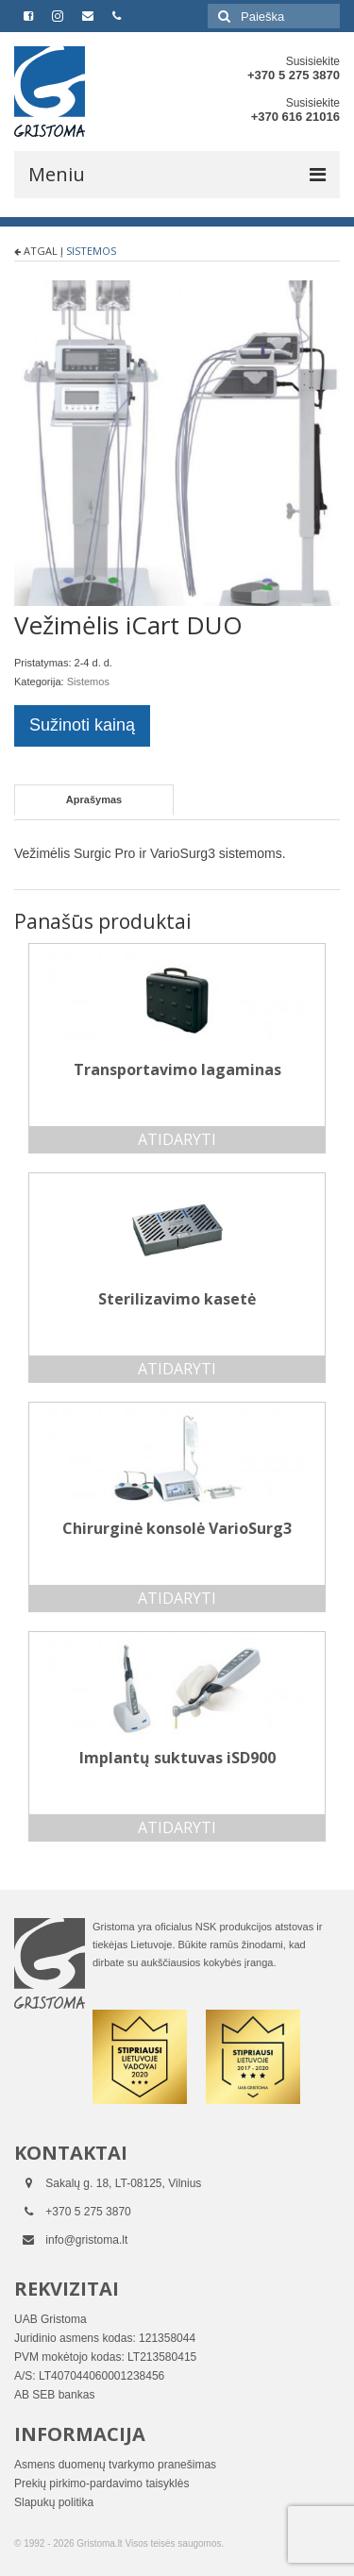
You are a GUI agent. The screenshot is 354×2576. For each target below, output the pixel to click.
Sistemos (91, 251)
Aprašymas (94, 799)
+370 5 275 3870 (293, 75)
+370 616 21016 (295, 116)
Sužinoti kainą (82, 725)
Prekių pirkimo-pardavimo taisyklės (101, 2483)
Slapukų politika (53, 2502)
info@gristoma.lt (86, 2240)
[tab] (94, 800)
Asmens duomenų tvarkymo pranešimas (115, 2464)
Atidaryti (177, 1139)
